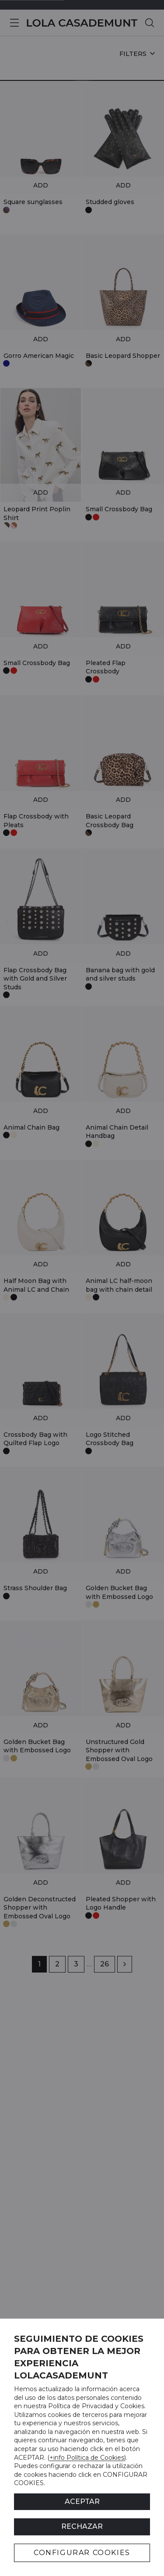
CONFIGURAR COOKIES (82, 2552)
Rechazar (82, 2526)
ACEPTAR (82, 2501)
